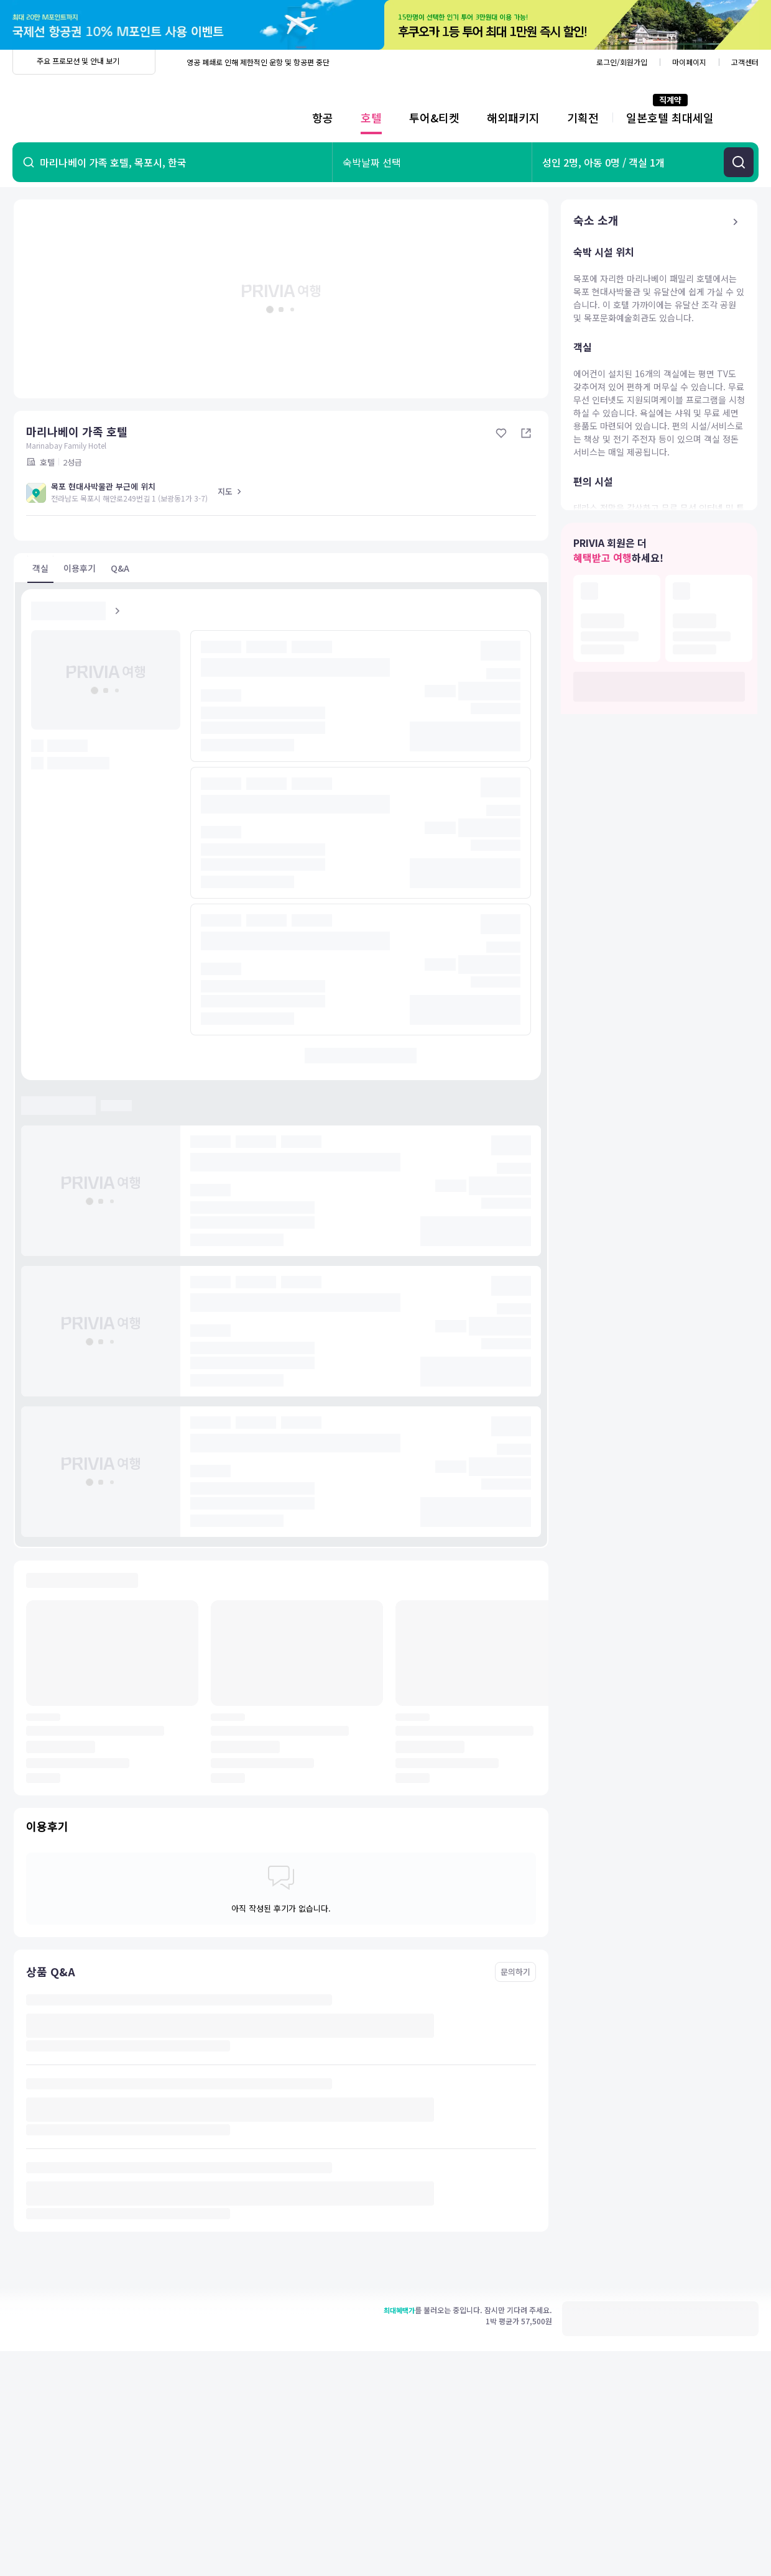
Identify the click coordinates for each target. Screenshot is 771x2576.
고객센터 (745, 62)
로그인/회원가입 (621, 62)
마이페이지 (689, 62)
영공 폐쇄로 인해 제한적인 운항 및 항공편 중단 (258, 62)
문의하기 (515, 1972)
